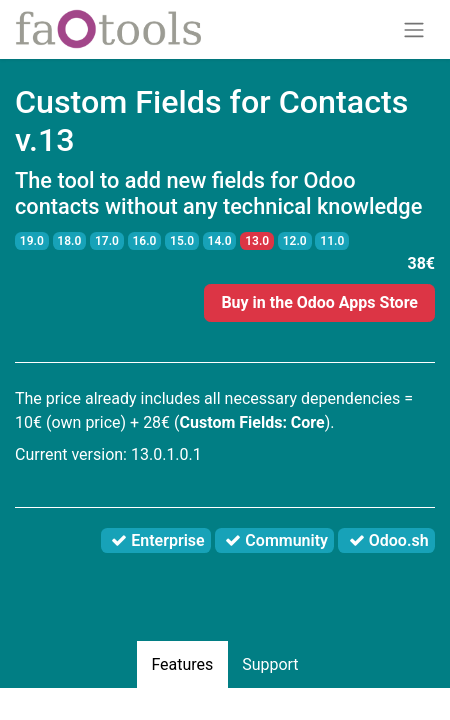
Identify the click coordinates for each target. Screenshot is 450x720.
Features (182, 664)
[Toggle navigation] (414, 29)
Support (270, 664)
